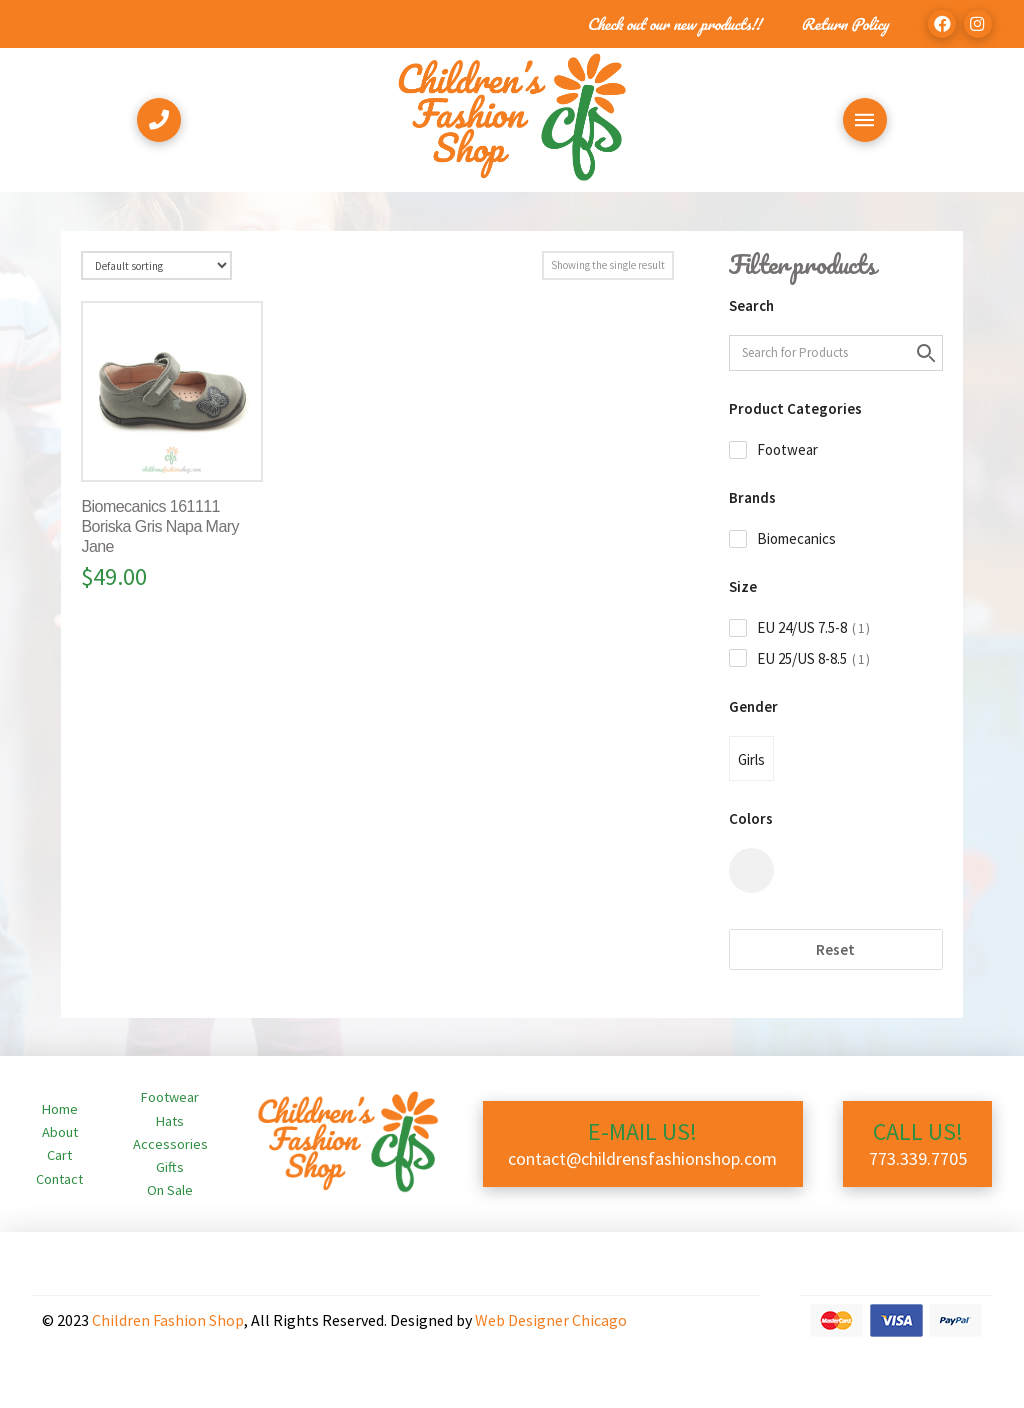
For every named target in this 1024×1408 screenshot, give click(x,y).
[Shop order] (156, 265)
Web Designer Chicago (551, 1320)
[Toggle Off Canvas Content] (865, 120)
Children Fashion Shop (168, 1320)
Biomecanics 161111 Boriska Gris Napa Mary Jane (160, 526)
